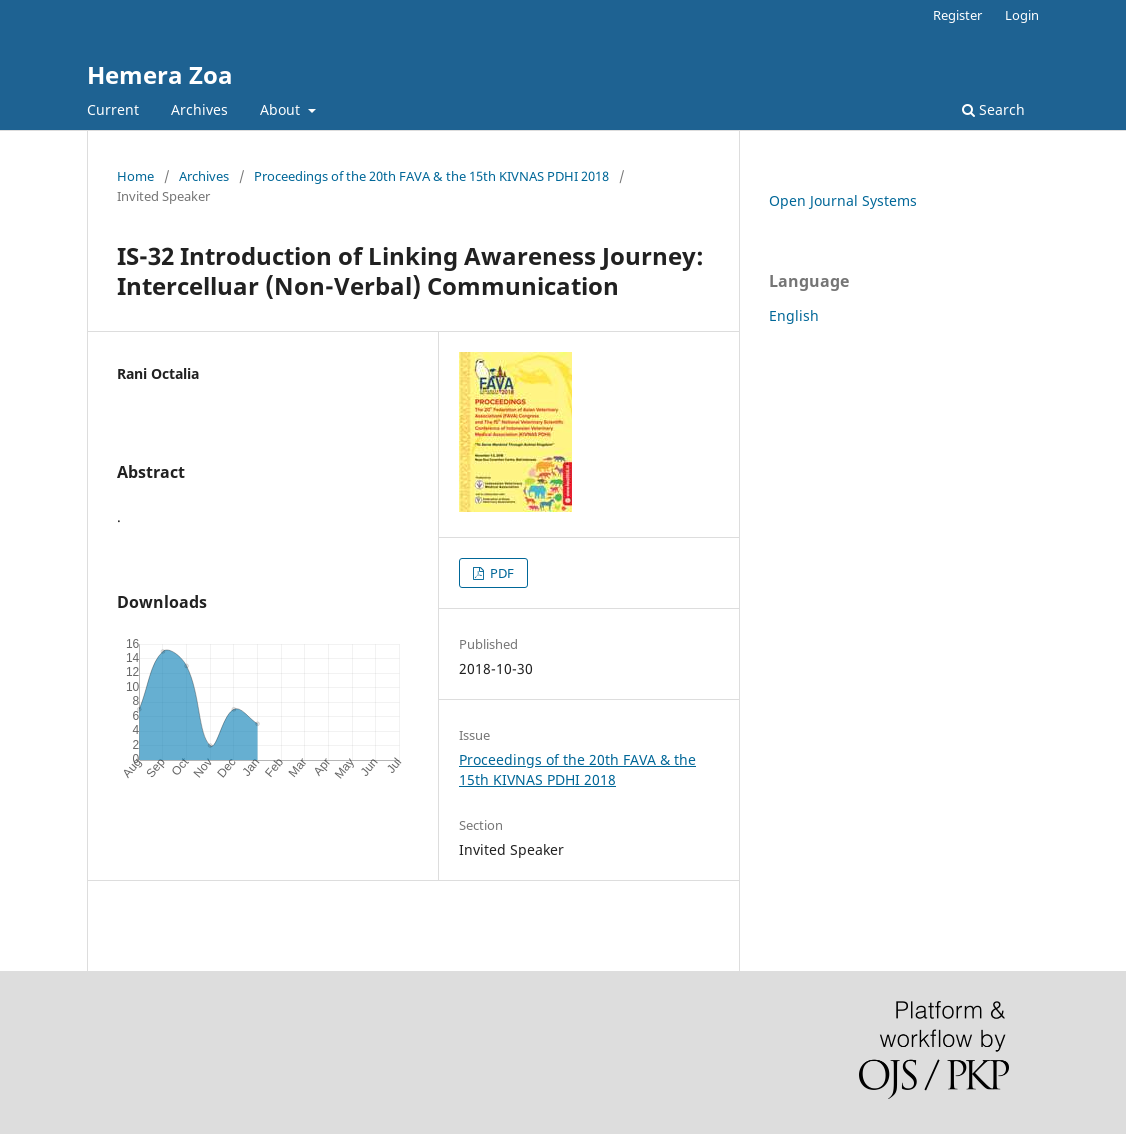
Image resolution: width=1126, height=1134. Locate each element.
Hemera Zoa (160, 74)
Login (1022, 15)
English (794, 315)
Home (135, 176)
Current (113, 109)
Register (957, 15)
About (282, 109)
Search (993, 109)
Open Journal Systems (843, 200)
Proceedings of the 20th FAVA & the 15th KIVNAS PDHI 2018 (431, 176)
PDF (500, 573)
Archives (199, 109)
